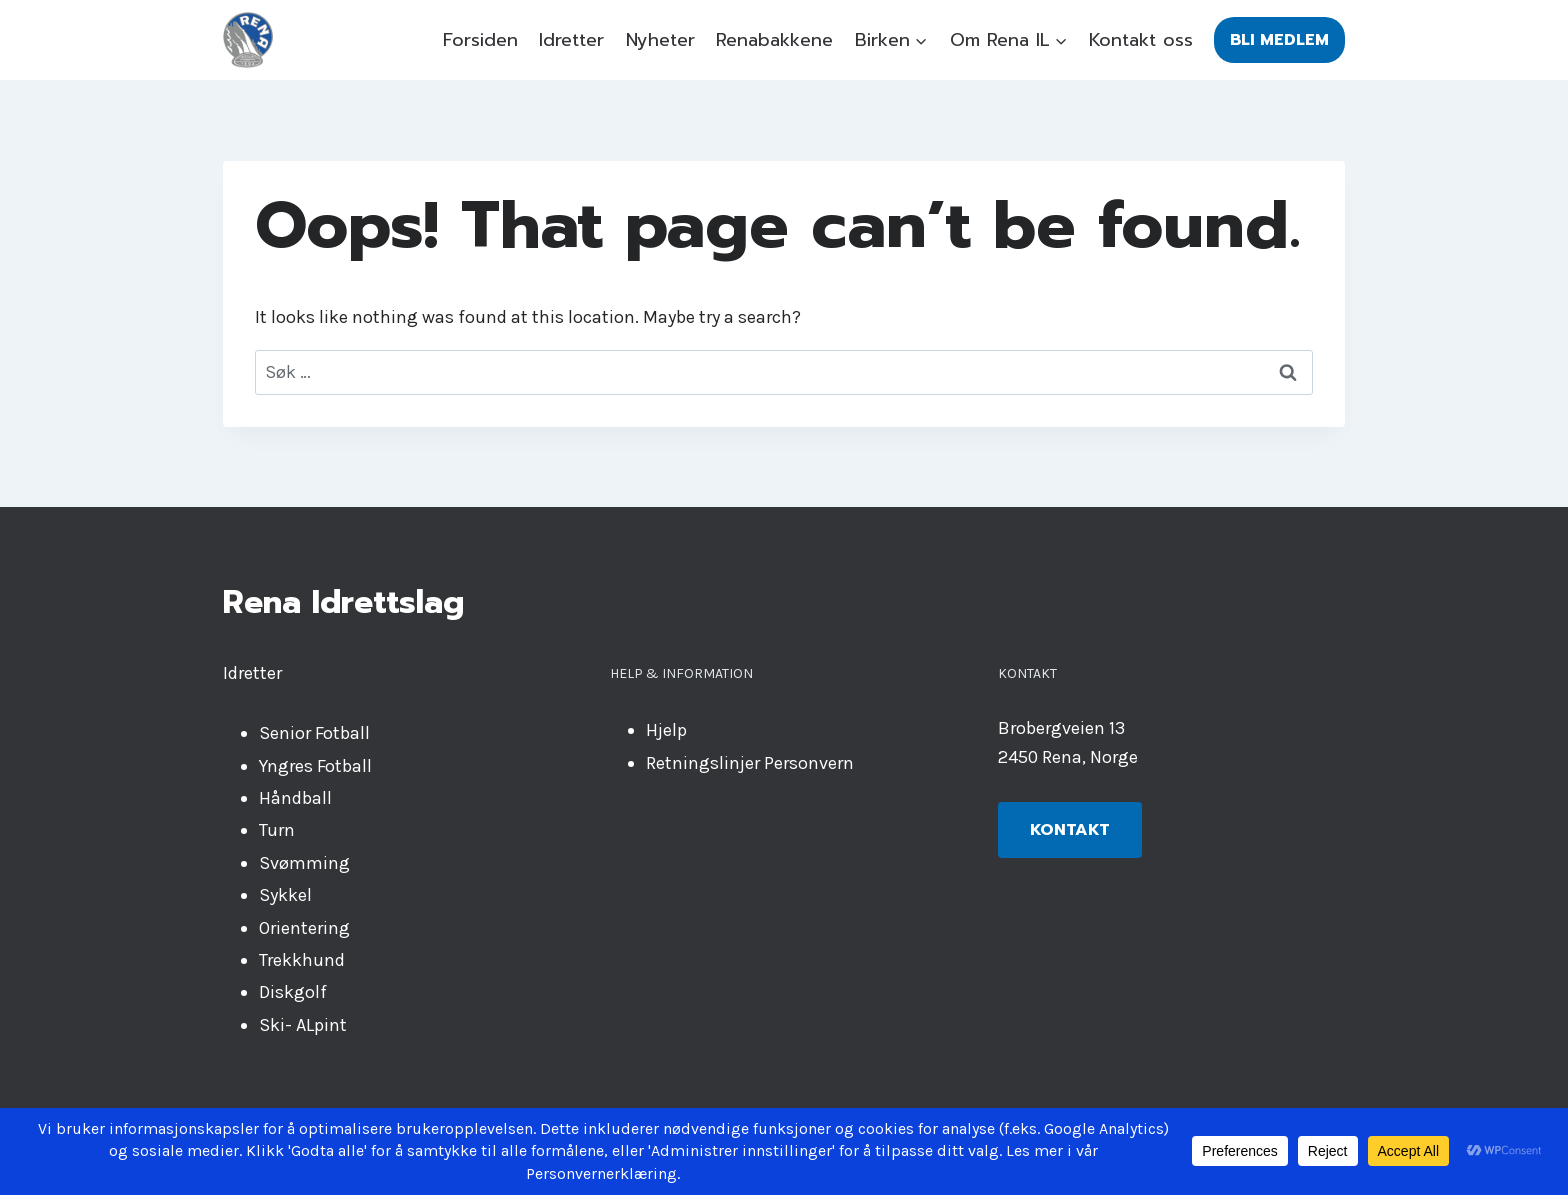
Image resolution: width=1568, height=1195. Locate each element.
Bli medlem (1279, 40)
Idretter (571, 40)
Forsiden (480, 40)
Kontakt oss (1141, 40)
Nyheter (660, 40)
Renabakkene (774, 40)
